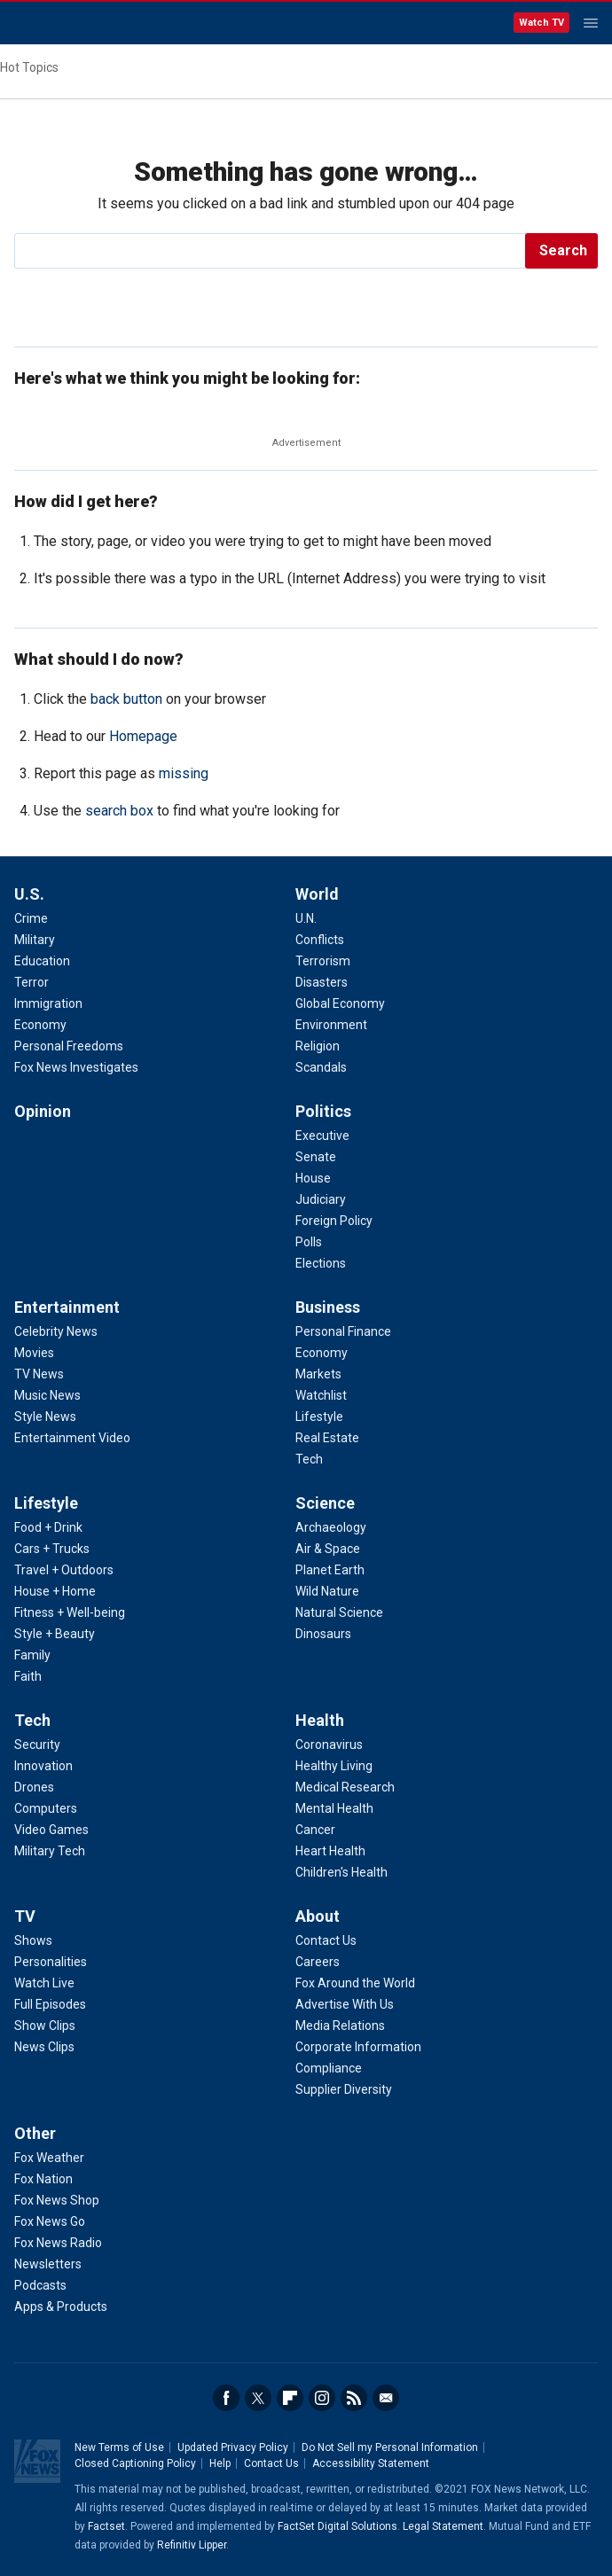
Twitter (258, 2398)
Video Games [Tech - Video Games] (51, 1830)
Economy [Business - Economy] (321, 1353)
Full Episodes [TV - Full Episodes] (50, 2004)
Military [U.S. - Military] (34, 940)
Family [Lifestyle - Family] (32, 1655)
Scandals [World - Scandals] (321, 1067)
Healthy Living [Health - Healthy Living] (334, 1766)
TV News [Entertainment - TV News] (39, 1374)
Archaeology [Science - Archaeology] (330, 1527)
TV (24, 1916)
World (317, 894)
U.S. (29, 894)
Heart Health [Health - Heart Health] (330, 1851)
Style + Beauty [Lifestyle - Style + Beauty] (54, 1634)
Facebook (226, 2398)
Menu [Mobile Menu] (590, 23)
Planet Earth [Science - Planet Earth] (330, 1570)
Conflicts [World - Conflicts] (319, 940)
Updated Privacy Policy (232, 2447)
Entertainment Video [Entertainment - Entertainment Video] (72, 1438)
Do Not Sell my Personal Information (390, 2447)
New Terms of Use (119, 2447)
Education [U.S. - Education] (42, 961)
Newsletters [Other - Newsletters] (48, 2264)
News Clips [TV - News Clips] (44, 2047)
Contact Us (271, 2463)
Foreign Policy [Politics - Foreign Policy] (334, 1221)
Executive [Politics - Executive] (322, 1135)
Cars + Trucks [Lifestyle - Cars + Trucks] (52, 1549)
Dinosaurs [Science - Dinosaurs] (323, 1634)
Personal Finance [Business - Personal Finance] (343, 1331)
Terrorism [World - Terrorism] (322, 961)
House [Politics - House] (313, 1178)
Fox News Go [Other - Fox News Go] (49, 2221)
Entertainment (67, 1307)
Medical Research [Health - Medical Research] (345, 1787)
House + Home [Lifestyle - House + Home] (55, 1591)
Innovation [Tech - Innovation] (43, 1766)
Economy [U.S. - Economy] (40, 1025)
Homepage (143, 736)
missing (183, 773)
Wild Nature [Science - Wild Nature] (327, 1591)
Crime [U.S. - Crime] (31, 918)
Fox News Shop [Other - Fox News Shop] (56, 2200)
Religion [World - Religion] (317, 1046)
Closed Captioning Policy (135, 2463)
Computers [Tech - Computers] (45, 1808)
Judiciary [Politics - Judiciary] (320, 1199)
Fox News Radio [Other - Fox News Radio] (58, 2243)
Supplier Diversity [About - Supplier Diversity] (343, 2089)
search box (119, 810)
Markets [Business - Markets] (318, 1374)
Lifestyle (46, 1503)
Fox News (62, 24)
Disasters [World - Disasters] (321, 982)
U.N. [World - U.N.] (306, 918)
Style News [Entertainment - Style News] (45, 1416)
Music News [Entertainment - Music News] (47, 1395)
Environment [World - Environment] (331, 1025)
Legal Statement (443, 2526)
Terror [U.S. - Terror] (31, 982)
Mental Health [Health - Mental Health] (334, 1808)
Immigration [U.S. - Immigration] (48, 1003)
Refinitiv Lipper (191, 2545)
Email (386, 2398)
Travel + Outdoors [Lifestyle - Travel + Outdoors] (64, 1570)
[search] (271, 251)
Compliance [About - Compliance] (328, 2068)
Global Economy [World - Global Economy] (340, 1003)
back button (126, 699)
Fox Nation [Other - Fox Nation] (43, 2179)
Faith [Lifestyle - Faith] (28, 1676)
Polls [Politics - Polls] (308, 1242)
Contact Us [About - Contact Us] (326, 1940)
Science (325, 1503)
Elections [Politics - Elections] (320, 1263)
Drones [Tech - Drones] (34, 1787)
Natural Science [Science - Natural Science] (339, 1612)
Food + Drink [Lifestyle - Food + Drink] (48, 1527)
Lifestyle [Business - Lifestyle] (319, 1416)
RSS (354, 2398)
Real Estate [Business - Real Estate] (327, 1438)
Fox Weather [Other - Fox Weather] (49, 2158)
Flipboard (290, 2398)
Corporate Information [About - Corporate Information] (358, 2047)
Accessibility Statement (370, 2463)
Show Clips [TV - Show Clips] (44, 2025)
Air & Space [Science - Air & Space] (327, 1549)
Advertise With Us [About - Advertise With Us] (344, 2004)
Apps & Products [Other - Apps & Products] (60, 2306)
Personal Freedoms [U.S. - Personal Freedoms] (68, 1046)
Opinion (42, 1111)
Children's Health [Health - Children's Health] (341, 1872)
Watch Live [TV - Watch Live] (44, 1983)
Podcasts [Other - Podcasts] (40, 2285)
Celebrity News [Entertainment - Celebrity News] (56, 1331)
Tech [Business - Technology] (309, 1459)
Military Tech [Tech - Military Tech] (49, 1851)
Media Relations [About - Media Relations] (340, 2025)
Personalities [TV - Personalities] (50, 1962)
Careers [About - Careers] (317, 1962)
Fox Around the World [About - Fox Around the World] (355, 1983)
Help (220, 2463)
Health (319, 1720)
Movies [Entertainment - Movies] (34, 1353)
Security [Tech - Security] (37, 1744)
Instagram (322, 2398)
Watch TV (541, 22)
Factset (106, 2526)
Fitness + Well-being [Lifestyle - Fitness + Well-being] (69, 1612)
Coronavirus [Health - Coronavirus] (329, 1744)
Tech (32, 1720)
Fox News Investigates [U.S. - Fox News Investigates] (76, 1067)
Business (327, 1307)
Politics (323, 1111)
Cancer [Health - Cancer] (315, 1830)
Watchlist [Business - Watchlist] (321, 1395)
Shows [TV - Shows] (33, 1940)
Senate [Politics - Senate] (315, 1157)
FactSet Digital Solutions (337, 2526)
